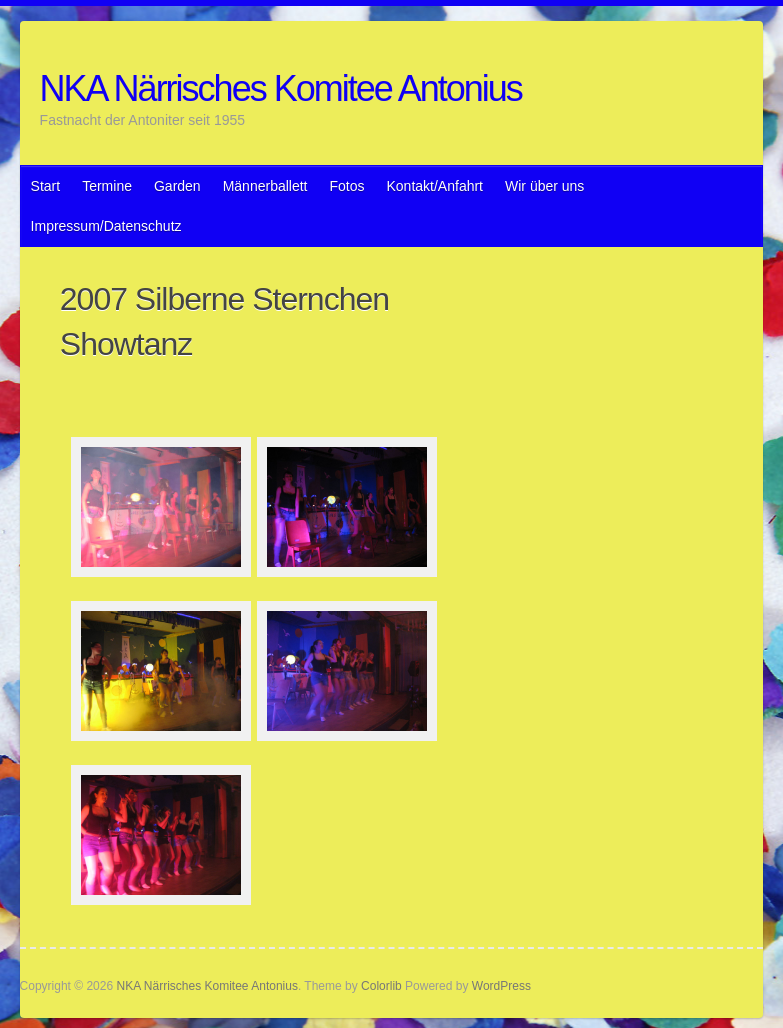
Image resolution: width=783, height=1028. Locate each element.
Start (46, 186)
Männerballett (265, 186)
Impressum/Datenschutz (106, 226)
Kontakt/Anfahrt (435, 186)
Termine (107, 186)
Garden (177, 186)
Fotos (346, 186)
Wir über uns (544, 186)
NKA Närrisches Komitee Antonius (281, 88)
